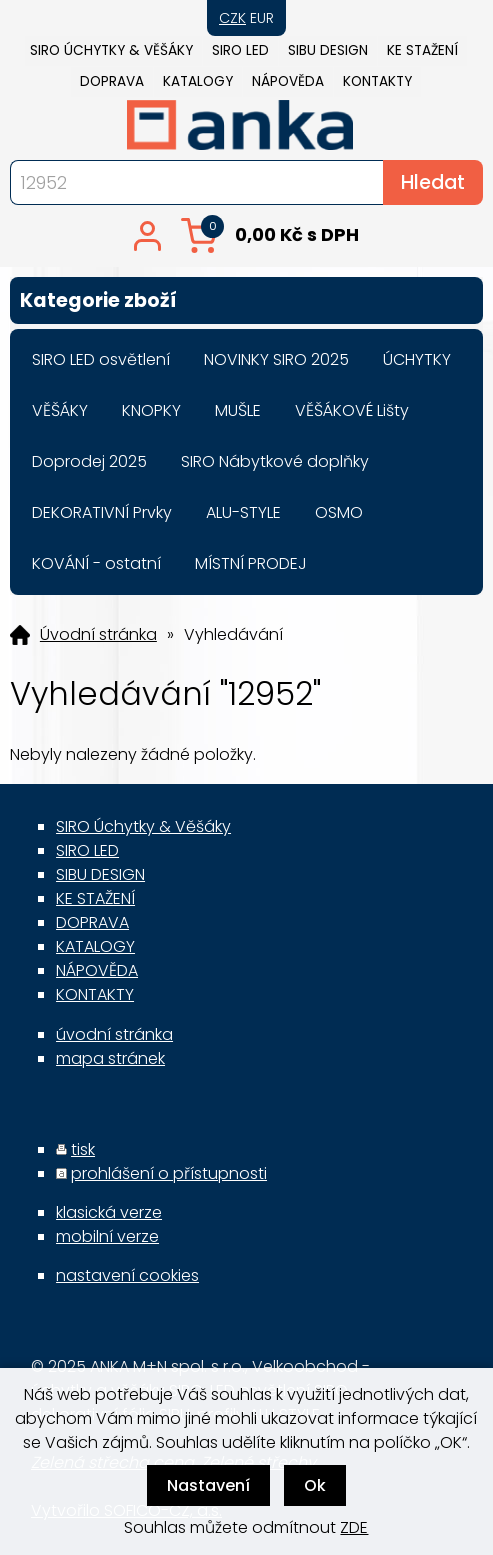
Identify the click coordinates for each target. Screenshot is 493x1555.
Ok (315, 1485)
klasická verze (109, 1212)
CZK (232, 18)
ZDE (354, 1527)
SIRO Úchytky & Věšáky (111, 50)
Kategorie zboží (246, 300)
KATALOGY (198, 81)
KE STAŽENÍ (422, 50)
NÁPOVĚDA (288, 81)
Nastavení (208, 1485)
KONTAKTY (377, 81)
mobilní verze (107, 1236)
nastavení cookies (127, 1275)
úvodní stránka (114, 1034)
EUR (262, 18)
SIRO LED (240, 50)
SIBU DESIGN (328, 50)
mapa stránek (110, 1058)
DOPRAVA (112, 81)
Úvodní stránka (98, 635)
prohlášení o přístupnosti (169, 1173)
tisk (83, 1149)
